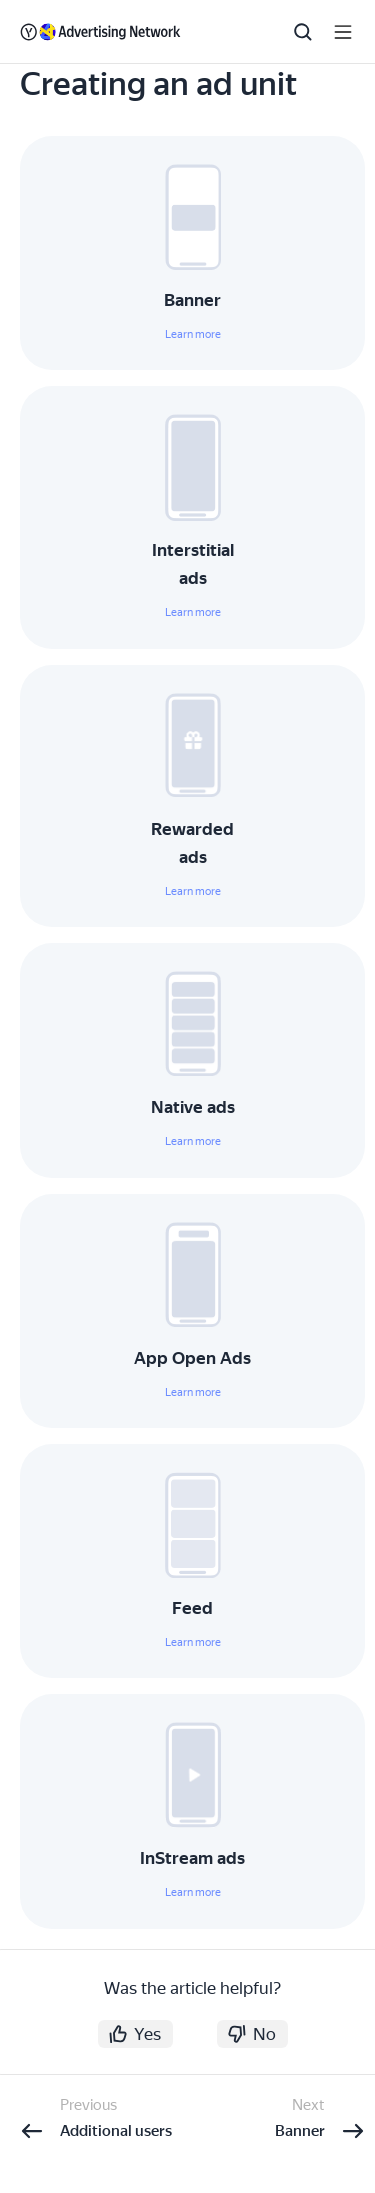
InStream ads (192, 1858)
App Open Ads (192, 1358)
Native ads (193, 1107)
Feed (192, 1608)
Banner (192, 300)
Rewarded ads (192, 843)
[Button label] (343, 32)
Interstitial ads (193, 564)
